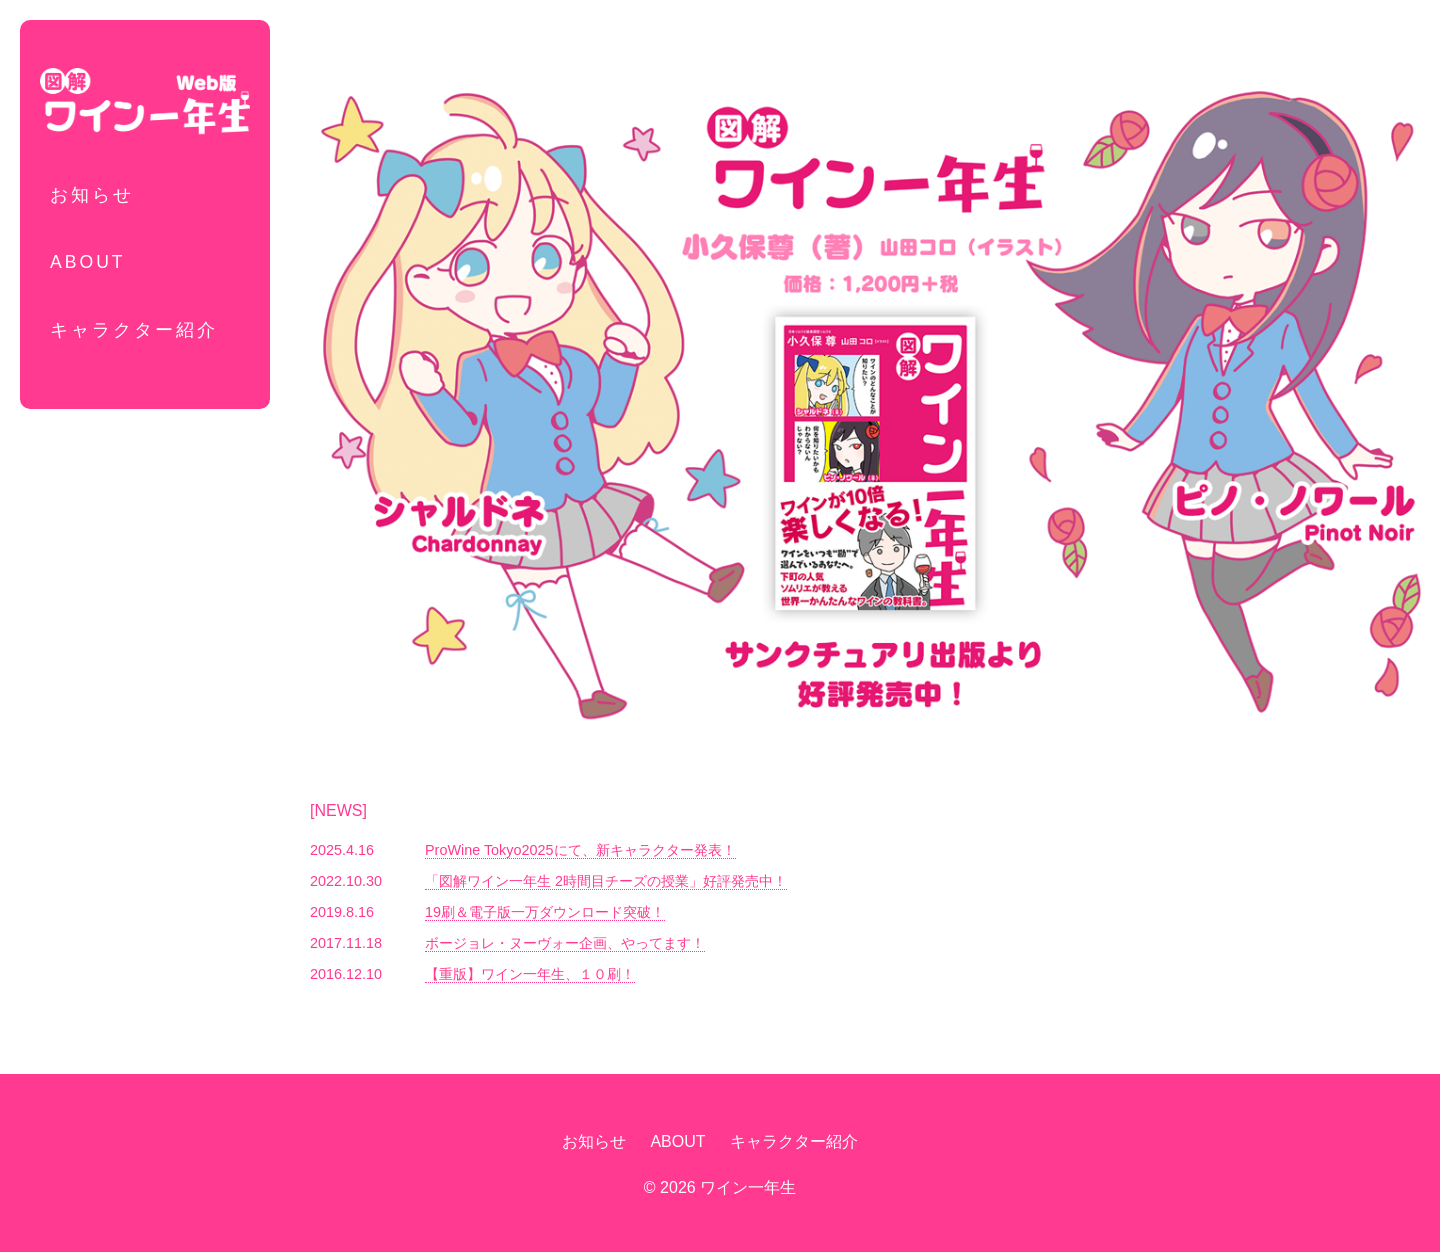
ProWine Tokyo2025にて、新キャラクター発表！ (580, 850)
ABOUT (88, 262)
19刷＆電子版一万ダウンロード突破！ (545, 912)
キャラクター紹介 (134, 330)
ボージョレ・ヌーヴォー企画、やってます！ (565, 943)
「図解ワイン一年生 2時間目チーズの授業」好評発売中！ (606, 881)
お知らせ (92, 195)
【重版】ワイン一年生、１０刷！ (530, 974)
